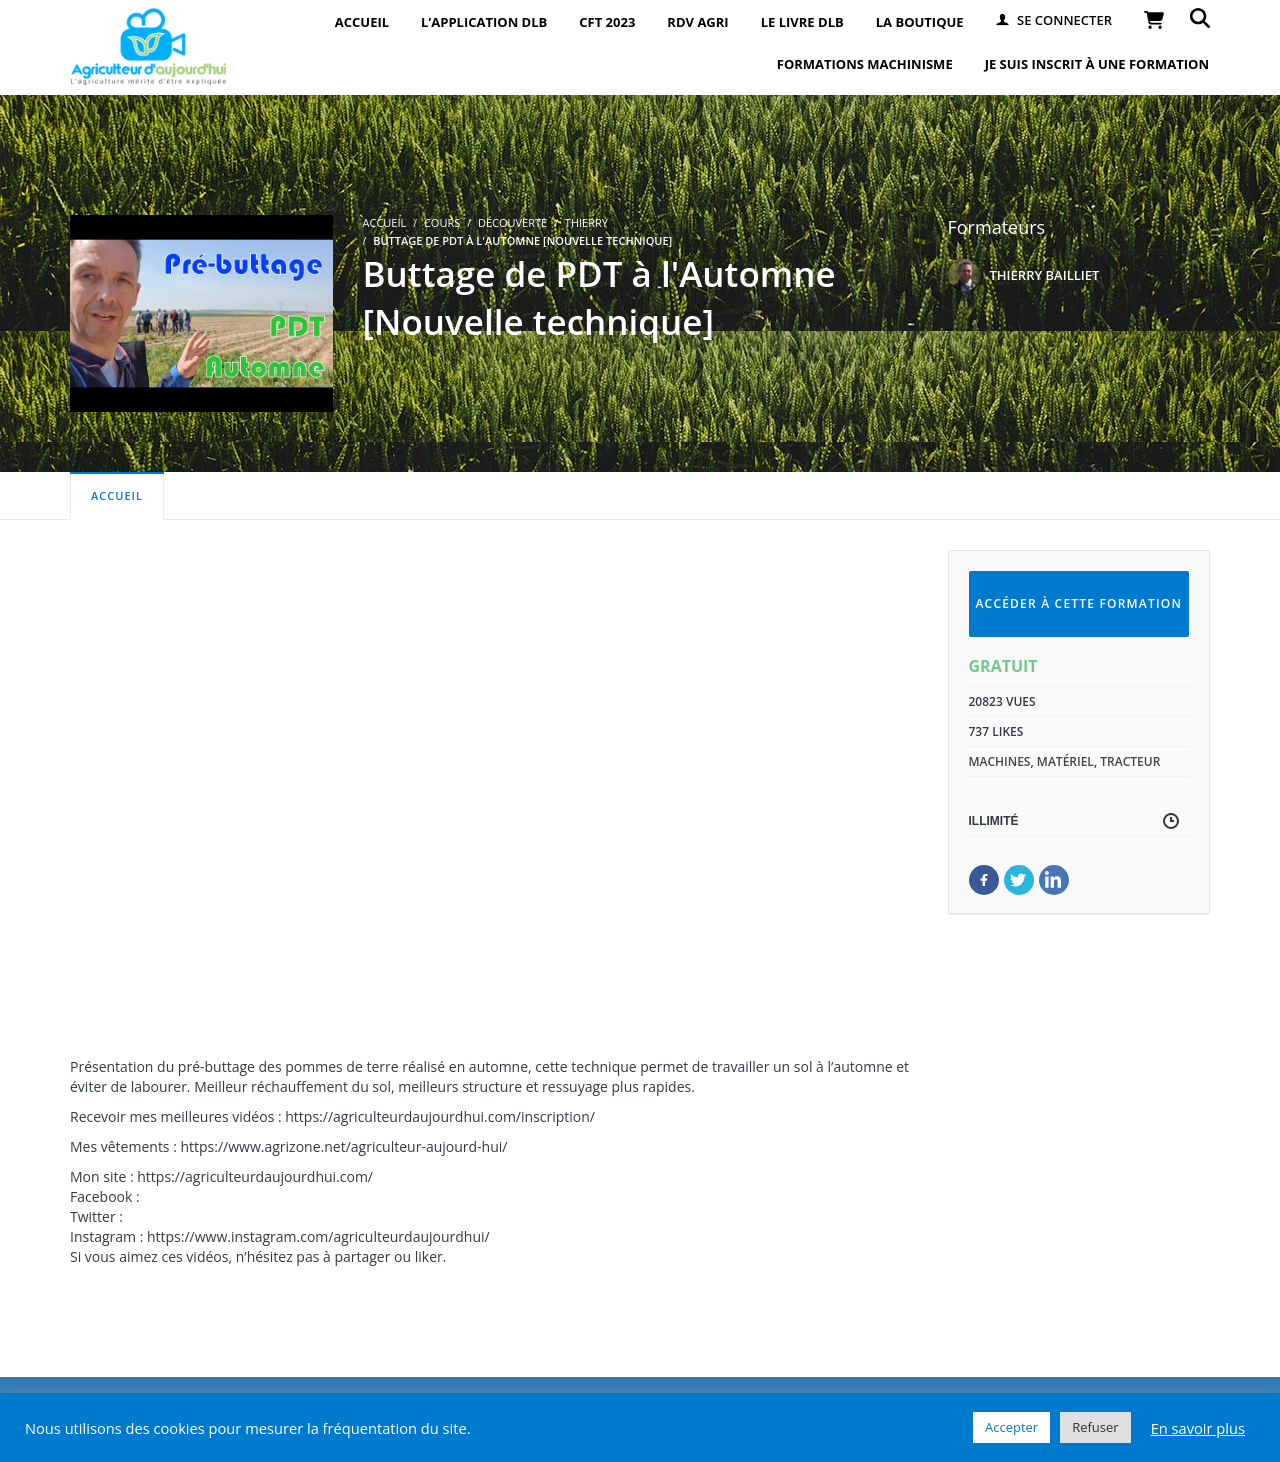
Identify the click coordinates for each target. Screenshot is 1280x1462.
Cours (442, 222)
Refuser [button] (1095, 1427)
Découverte (512, 222)
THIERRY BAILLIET (1045, 275)
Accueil (117, 495)
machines (1000, 761)
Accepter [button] (1011, 1427)
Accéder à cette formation (1078, 603)
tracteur (1130, 761)
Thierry (586, 222)
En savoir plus (1198, 1428)
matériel (1065, 761)
